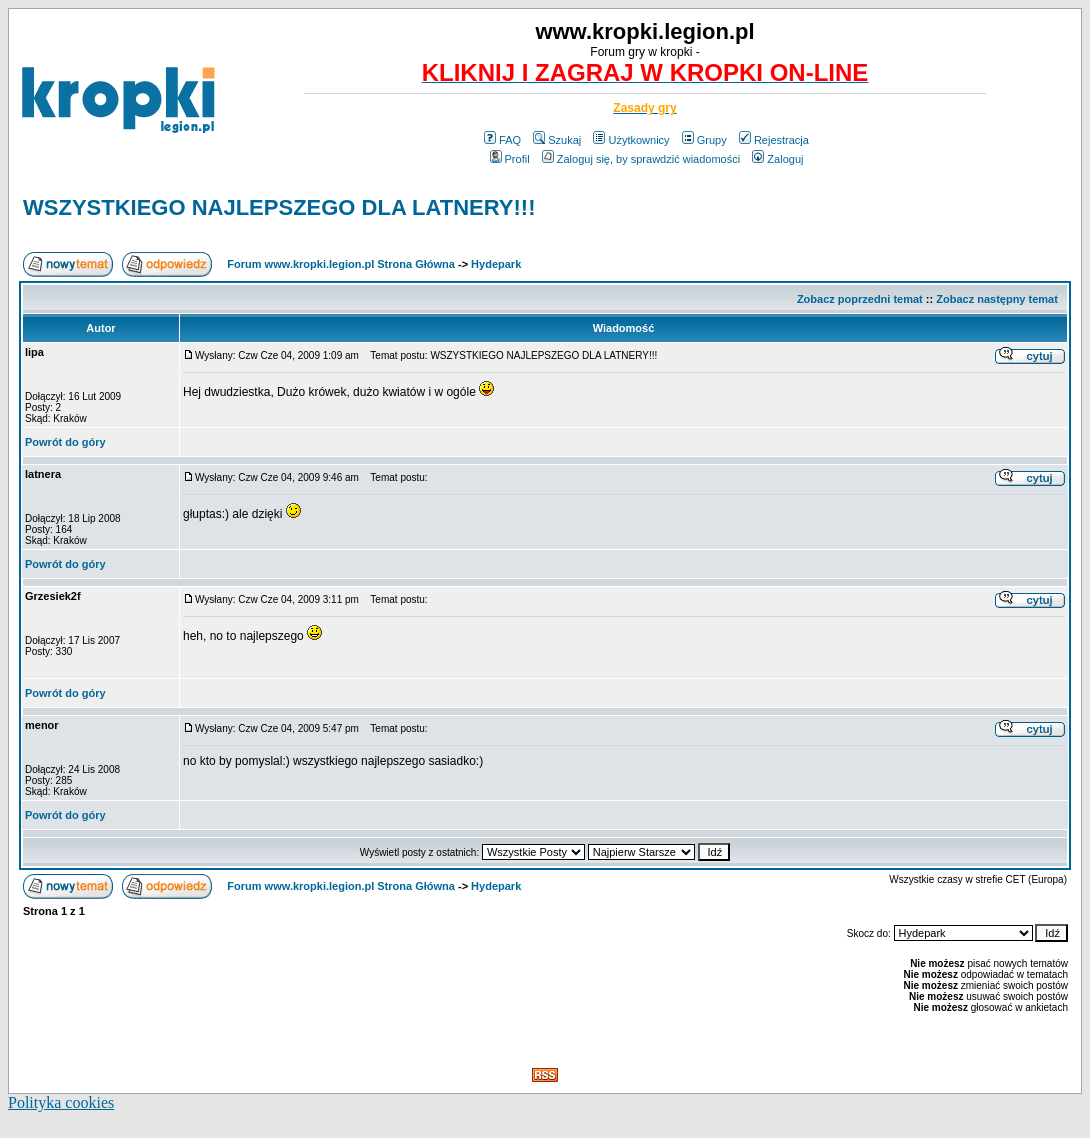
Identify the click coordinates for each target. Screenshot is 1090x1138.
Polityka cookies (61, 1102)
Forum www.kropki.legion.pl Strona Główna (341, 264)
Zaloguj (777, 159)
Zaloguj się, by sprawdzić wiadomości (641, 159)
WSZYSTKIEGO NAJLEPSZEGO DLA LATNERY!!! (279, 207)
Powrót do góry (65, 442)
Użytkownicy (631, 140)
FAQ (502, 140)
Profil (510, 159)
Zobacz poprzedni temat (860, 299)
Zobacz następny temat (997, 299)
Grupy (704, 140)
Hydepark (496, 264)
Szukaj (557, 140)
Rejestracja (774, 140)
